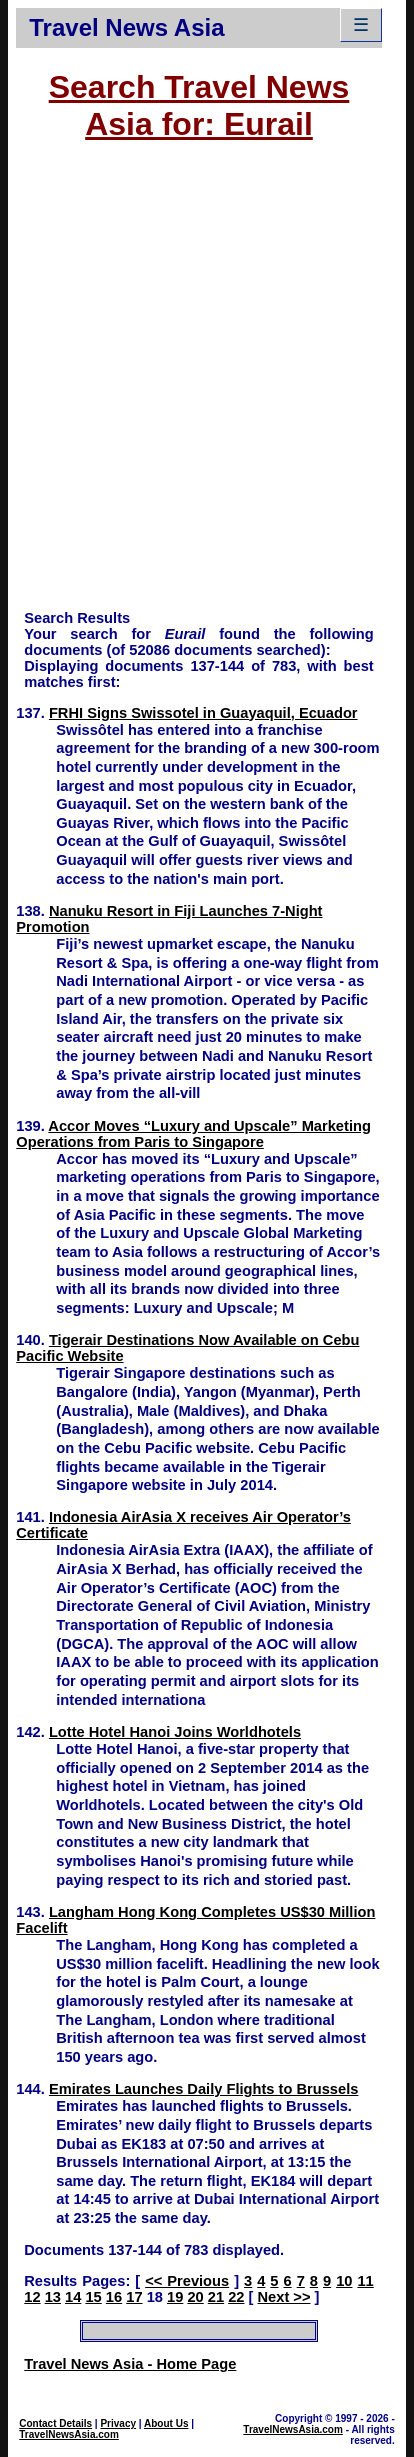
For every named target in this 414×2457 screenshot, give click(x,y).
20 (195, 2297)
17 (134, 2297)
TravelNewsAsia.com (69, 2434)
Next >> (284, 2297)
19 (175, 2297)
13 (53, 2297)
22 (236, 2297)
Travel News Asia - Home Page (130, 2364)
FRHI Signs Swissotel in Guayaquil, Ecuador (203, 713)
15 (93, 2297)
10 (344, 2281)
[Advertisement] (207, 385)
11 (365, 2281)
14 (73, 2297)
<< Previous (187, 2281)
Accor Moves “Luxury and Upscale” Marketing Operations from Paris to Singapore (193, 1134)
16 (114, 2297)
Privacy (118, 2423)
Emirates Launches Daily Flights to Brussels (204, 2089)
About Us (166, 2423)
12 (32, 2297)
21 (216, 2297)
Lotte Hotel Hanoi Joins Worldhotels (175, 1732)
